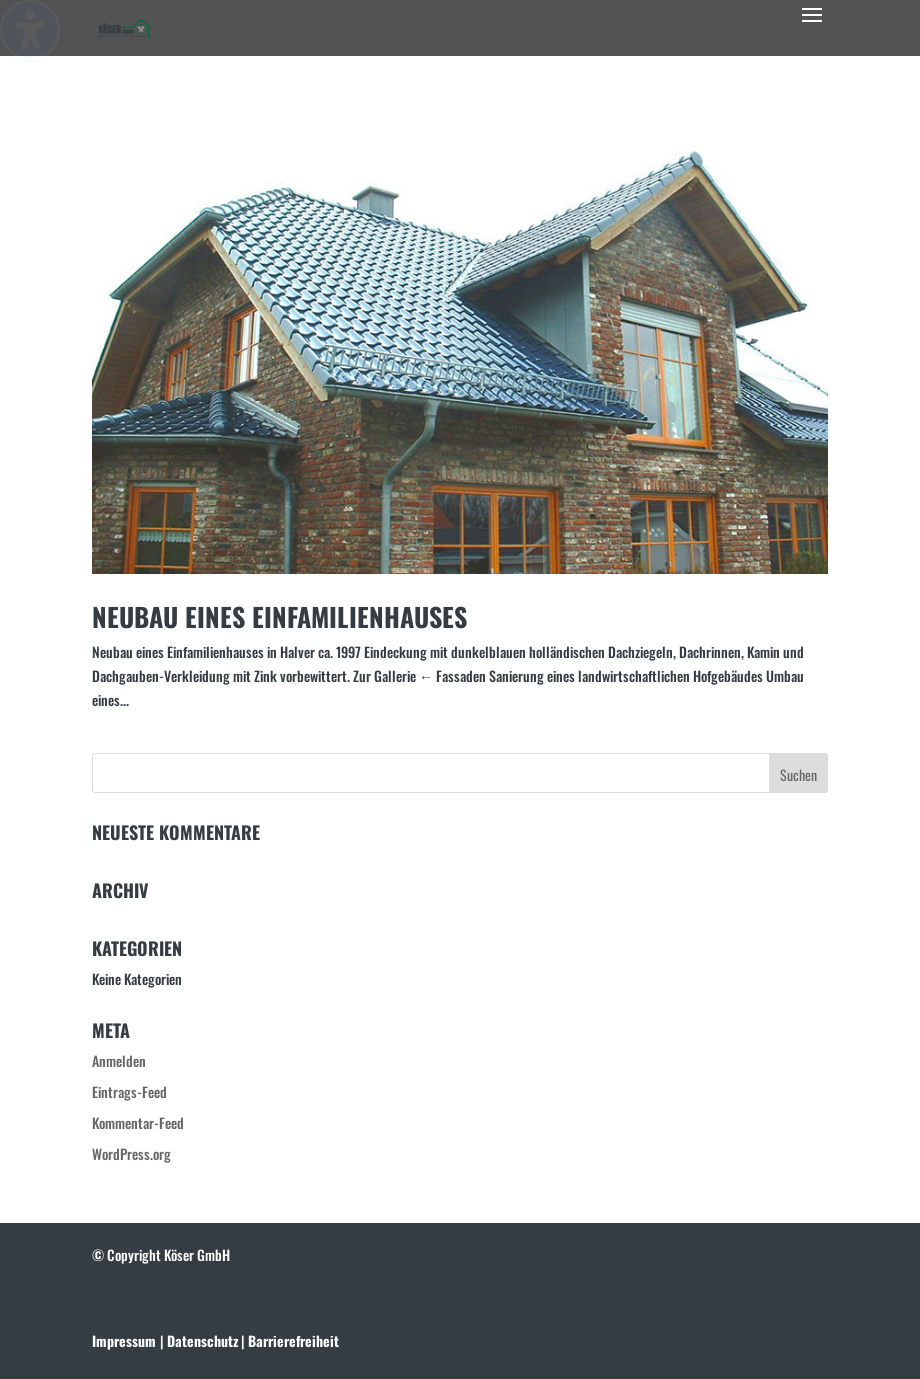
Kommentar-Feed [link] (138, 1122)
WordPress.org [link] (131, 1153)
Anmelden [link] (119, 1060)
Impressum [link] (124, 1340)
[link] (125, 25)
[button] (812, 28)
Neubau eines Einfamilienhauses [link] (279, 616)
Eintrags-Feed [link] (129, 1091)
